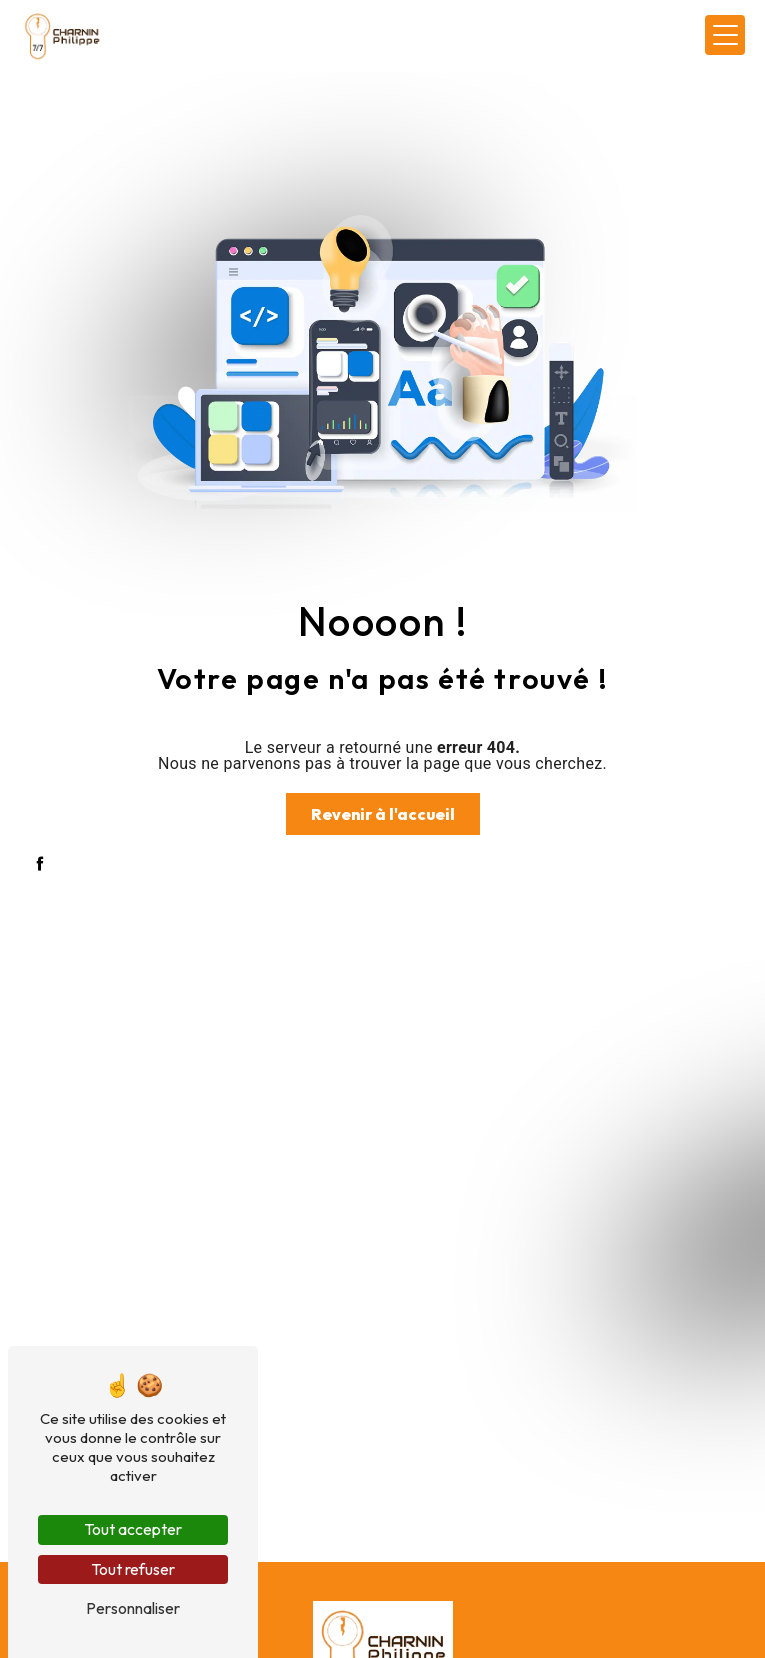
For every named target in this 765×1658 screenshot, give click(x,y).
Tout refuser (133, 1569)
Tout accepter (133, 1529)
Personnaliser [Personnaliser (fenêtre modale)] (133, 1608)
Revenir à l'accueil (383, 814)
